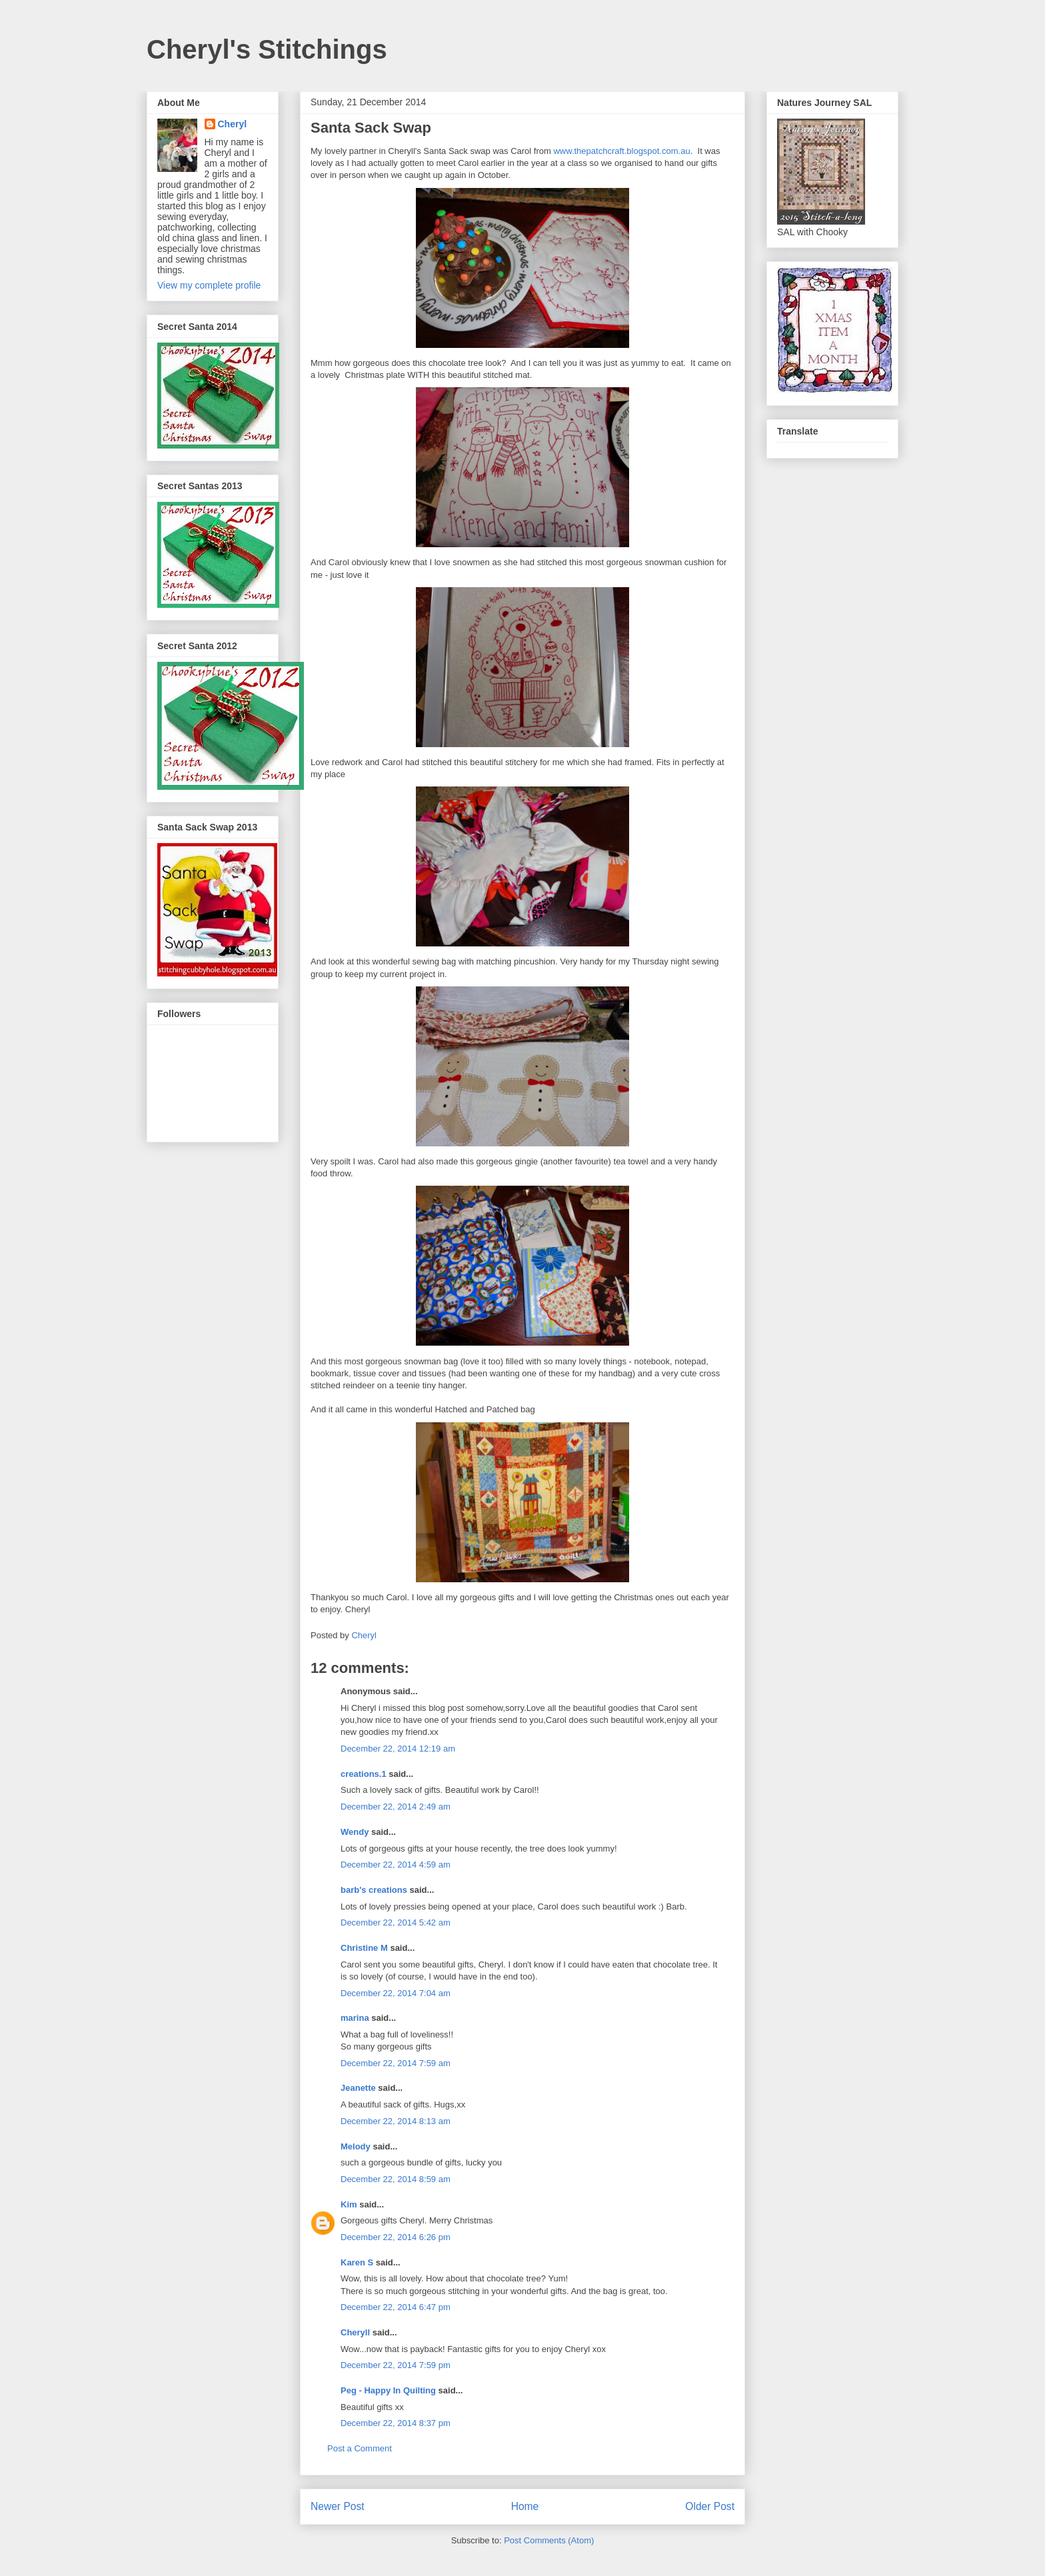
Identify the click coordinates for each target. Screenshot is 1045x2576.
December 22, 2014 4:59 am (396, 1865)
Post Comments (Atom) (549, 2540)
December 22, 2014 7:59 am (396, 2063)
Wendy (355, 1832)
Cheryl (232, 124)
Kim (349, 2204)
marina (355, 2018)
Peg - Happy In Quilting (388, 2390)
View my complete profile (209, 285)
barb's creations (374, 1890)
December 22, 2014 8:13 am (396, 2121)
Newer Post (338, 2506)
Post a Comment (359, 2448)
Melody (356, 2146)
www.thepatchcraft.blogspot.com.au (621, 151)
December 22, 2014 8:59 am (396, 2179)
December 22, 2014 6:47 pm (396, 2307)
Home (525, 2506)
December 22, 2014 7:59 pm (396, 2365)
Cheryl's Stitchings (267, 49)
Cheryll (355, 2332)
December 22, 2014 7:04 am (396, 1993)
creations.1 (364, 1774)
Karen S (357, 2262)
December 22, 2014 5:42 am (396, 1923)
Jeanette (358, 2088)
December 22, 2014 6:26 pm (396, 2237)
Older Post (709, 2506)
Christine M (364, 1948)
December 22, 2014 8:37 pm (396, 2423)
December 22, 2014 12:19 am (398, 1749)
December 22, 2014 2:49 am (396, 1807)
